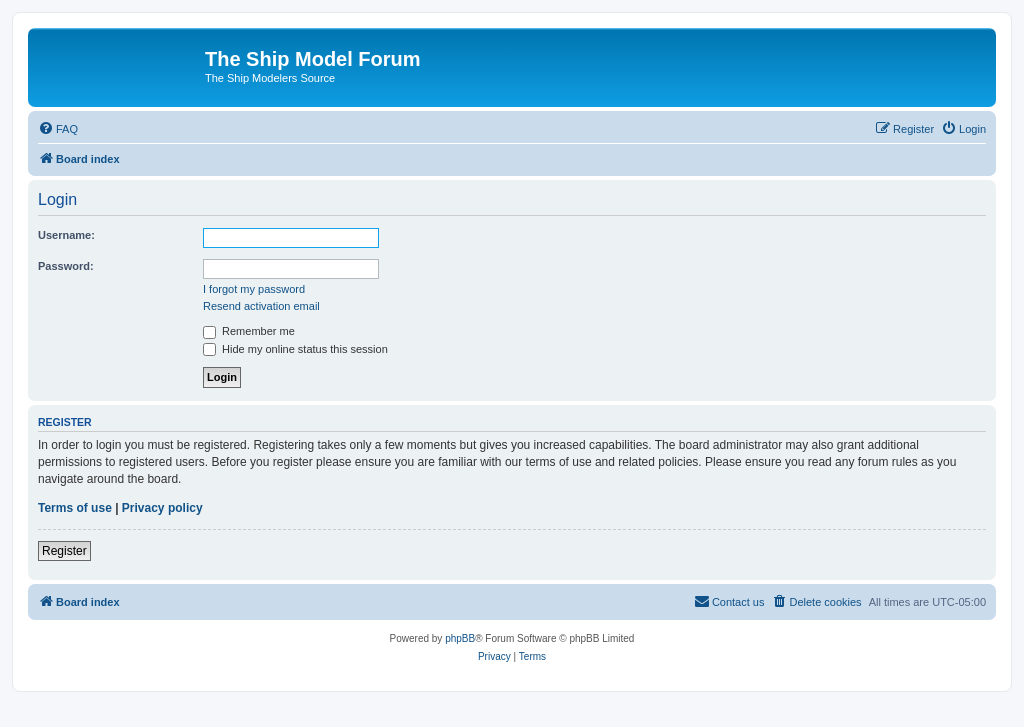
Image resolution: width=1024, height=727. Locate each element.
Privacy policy (162, 508)
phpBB (460, 638)
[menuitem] (58, 129)
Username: (66, 235)
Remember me (249, 331)
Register (64, 551)
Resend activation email (261, 306)
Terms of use (75, 508)
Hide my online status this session (295, 349)
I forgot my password (254, 289)
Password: (66, 266)
